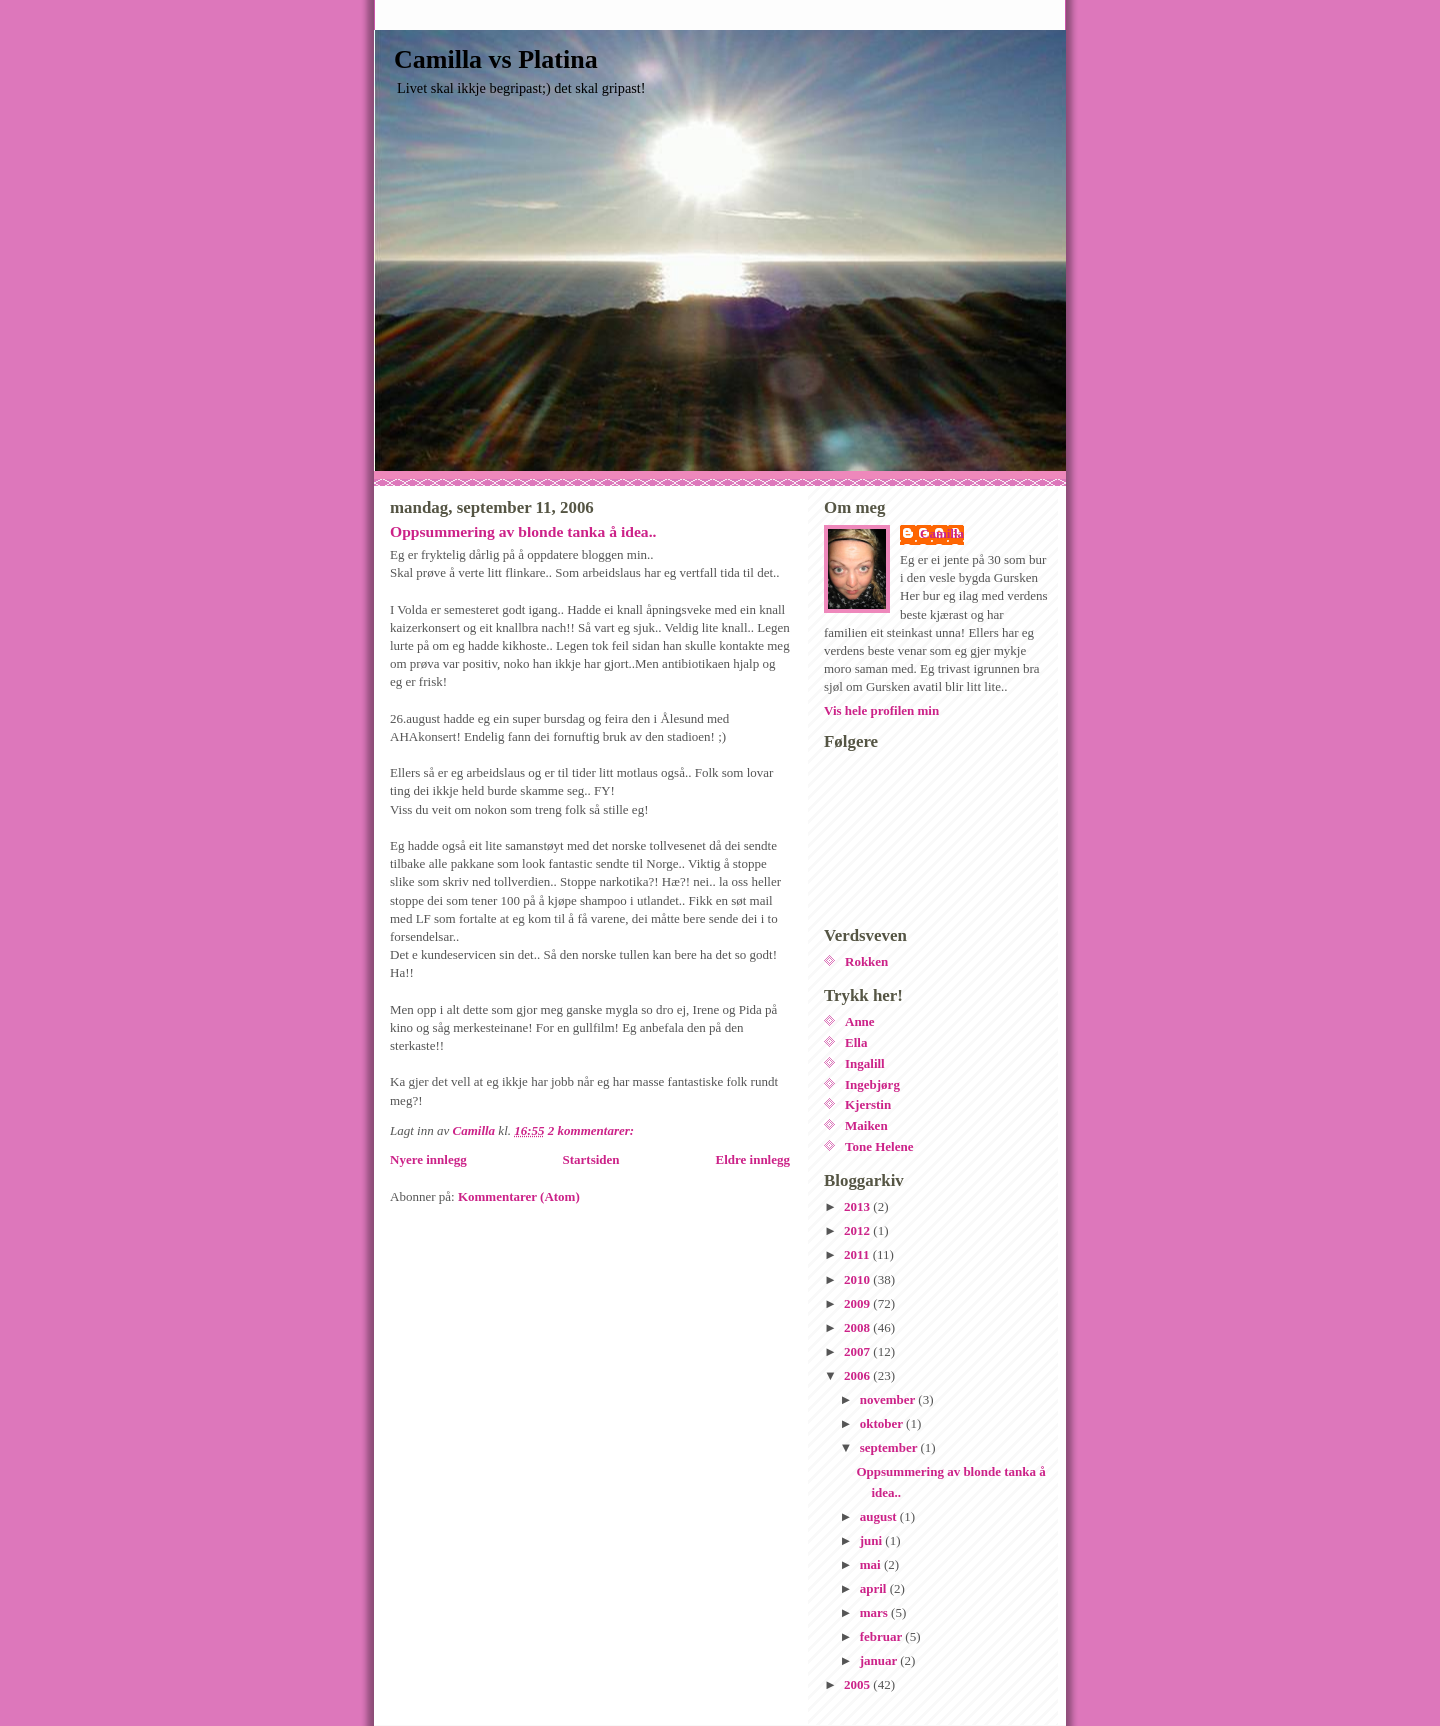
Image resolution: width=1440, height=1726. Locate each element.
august (880, 1516)
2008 (858, 1327)
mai (872, 1564)
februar (883, 1636)
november (889, 1399)
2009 (858, 1303)
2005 (858, 1684)
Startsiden (591, 1159)
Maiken (866, 1125)
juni (873, 1540)
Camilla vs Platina (496, 59)
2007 (858, 1351)
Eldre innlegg (752, 1159)
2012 (858, 1230)
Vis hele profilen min (881, 710)
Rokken (866, 961)
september (890, 1447)
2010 (858, 1279)
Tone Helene (879, 1146)
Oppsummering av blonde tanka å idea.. (523, 531)
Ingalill (865, 1063)
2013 (858, 1206)
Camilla (942, 533)
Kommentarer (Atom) (519, 1196)
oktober (883, 1423)
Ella (856, 1042)
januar (880, 1660)
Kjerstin (868, 1104)
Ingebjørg (872, 1084)
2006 (858, 1375)
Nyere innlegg (428, 1159)
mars (875, 1612)
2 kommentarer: (593, 1130)
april (875, 1588)
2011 (858, 1254)
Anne (860, 1021)
